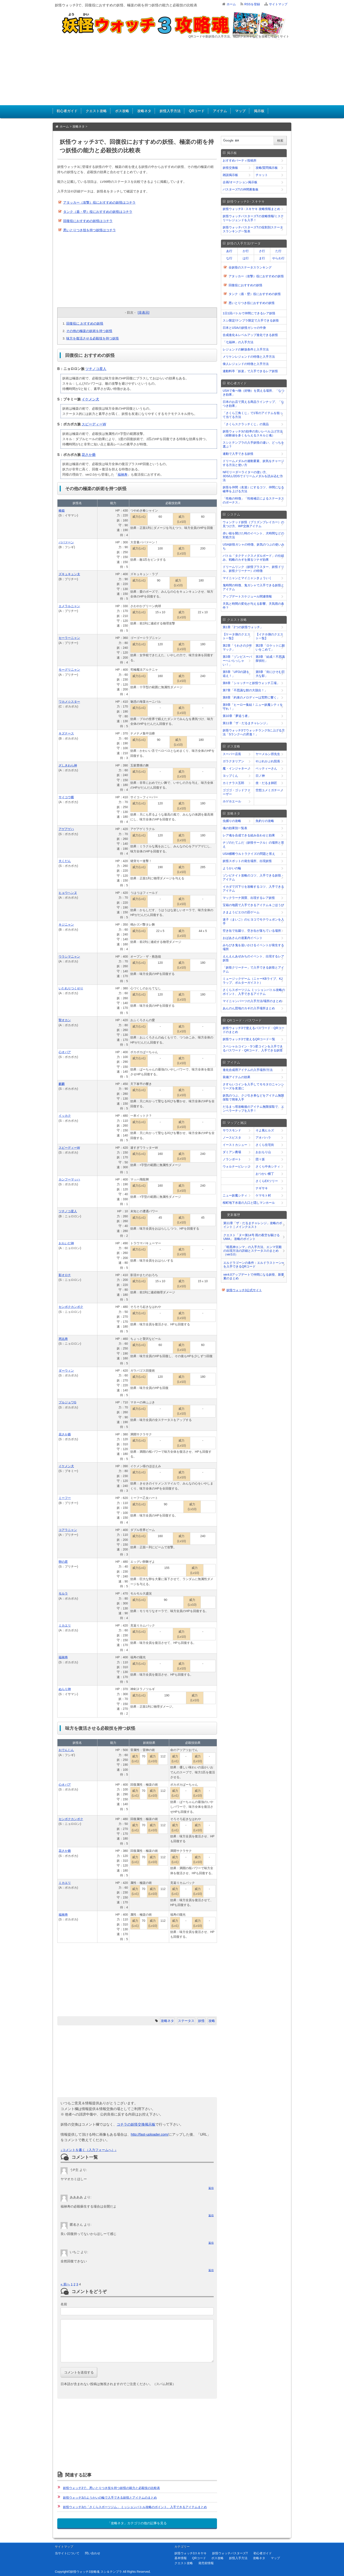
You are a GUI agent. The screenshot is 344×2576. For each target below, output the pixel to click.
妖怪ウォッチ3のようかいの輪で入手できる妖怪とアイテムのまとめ (110, 2497)
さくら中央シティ (268, 1166)
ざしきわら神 (68, 765)
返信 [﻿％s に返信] (211, 2188)
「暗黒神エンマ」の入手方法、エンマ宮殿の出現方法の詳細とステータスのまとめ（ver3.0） (252, 1250)
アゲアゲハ (66, 829)
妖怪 (201, 2021)
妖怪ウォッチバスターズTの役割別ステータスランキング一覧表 (253, 229)
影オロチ (65, 1275)
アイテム (220, 111)
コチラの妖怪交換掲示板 (136, 2124)
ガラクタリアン (233, 761)
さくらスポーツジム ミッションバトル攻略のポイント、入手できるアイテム (254, 992)
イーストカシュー (235, 1145)
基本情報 (180, 2558)
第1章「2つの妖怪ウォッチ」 (243, 627)
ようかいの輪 (232, 868)
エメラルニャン (69, 606)
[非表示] (143, 312)
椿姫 (62, 510)
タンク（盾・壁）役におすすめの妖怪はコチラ (97, 211)
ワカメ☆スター (69, 701)
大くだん (65, 861)
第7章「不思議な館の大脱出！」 (245, 690)
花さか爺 (89, 455)
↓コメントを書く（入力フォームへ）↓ (88, 2150)
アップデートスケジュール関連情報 (247, 596)
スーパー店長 (232, 754)
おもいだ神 (66, 1243)
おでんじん (66, 1750)
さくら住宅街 (265, 1145)
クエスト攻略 (96, 111)
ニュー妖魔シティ (235, 1195)
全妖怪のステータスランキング (250, 267)
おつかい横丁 (265, 1173)
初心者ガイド (66, 111)
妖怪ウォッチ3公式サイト (244, 1290)
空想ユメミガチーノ (269, 790)
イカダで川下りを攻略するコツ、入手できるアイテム (253, 888)
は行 (246, 258)
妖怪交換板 (230, 167)
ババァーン (66, 542)
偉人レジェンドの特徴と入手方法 (246, 364)
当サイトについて (67, 2553)
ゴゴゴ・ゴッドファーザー (236, 792)
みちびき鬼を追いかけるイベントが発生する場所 (253, 947)
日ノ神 (260, 775)
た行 (278, 251)
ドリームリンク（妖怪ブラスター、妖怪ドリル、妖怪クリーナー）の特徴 (253, 568)
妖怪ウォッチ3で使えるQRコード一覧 (249, 1039)
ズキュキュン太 (69, 574)
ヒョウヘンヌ (68, 892)
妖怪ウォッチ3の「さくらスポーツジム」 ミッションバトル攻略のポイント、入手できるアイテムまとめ (135, 2507)
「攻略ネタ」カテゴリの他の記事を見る (137, 2523)
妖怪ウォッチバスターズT (230, 2553)
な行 (229, 258)
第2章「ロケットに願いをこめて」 (270, 647)
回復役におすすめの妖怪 (245, 285)
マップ (240, 111)
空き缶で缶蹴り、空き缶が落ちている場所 (252, 930)
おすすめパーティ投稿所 (239, 160)
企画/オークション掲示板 (240, 182)
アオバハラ (263, 1137)
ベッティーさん (266, 768)
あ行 (229, 251)
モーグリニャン (69, 669)
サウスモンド (232, 1130)
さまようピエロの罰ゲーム (241, 912)
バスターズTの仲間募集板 (240, 189)
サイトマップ (278, 4)
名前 (64, 2304)
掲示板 (259, 111)
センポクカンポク (71, 1306)
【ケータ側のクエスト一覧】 (236, 636)
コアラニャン (68, 1530)
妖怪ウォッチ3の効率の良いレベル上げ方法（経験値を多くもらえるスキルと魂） (253, 433)
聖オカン (65, 1020)
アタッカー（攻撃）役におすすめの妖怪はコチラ (99, 202)
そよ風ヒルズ (265, 1130)
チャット (262, 175)
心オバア (65, 1052)
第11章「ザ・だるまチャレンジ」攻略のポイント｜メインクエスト (252, 1224)
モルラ (63, 1593)
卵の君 (63, 1561)
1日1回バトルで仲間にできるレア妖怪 (249, 313)
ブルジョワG (67, 1402)
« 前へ (65, 2284)
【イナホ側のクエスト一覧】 (269, 636)
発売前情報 (206, 2563)
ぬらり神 (65, 1689)
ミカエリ (65, 1625)
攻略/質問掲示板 (267, 167)
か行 (246, 251)
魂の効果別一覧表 (235, 828)
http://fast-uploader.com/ (149, 2134)
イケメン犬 (90, 399)
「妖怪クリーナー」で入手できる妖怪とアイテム (253, 969)
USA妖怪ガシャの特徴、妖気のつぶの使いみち (253, 546)
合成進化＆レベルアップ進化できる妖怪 (250, 335)
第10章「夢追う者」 (237, 716)
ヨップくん (230, 775)
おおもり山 (263, 1152)
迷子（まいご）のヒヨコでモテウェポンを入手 (253, 921)
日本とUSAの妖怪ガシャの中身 (244, 327)
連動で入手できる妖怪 (238, 453)
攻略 (211, 2021)
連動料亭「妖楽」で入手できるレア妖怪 (250, 371)
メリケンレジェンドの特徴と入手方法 (249, 356)
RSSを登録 (252, 4)
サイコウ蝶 (66, 797)
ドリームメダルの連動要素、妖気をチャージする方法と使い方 (253, 463)
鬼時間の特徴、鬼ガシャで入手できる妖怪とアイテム (253, 587)
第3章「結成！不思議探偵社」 (270, 658)
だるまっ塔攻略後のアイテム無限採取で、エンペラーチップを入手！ (253, 1108)
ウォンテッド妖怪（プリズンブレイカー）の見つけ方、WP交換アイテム (253, 524)
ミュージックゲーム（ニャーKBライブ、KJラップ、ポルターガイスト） (253, 980)
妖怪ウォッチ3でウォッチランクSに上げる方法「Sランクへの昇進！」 (254, 732)
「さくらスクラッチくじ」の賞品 (246, 424)
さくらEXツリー (267, 1181)
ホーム (231, 4)
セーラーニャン (69, 638)
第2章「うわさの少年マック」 (237, 647)
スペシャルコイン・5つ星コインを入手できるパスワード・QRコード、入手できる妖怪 (253, 1048)
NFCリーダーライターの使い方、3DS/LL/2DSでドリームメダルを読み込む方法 (253, 476)
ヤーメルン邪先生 (268, 754)
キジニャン (66, 924)
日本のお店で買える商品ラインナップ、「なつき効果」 (253, 403)
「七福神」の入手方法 (238, 342)
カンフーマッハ (69, 1179)
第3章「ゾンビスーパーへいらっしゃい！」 (237, 660)
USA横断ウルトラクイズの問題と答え (249, 853)
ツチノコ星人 (95, 369)
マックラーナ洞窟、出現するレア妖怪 (249, 898)
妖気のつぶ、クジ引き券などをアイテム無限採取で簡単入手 (253, 1097)
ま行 (262, 258)
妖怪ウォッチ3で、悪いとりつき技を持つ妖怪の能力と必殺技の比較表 (111, 2488)
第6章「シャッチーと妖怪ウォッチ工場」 (251, 683)
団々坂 (260, 1159)
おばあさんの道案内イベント (243, 938)
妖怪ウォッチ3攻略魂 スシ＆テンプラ (96, 2571)
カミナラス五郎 (233, 783)
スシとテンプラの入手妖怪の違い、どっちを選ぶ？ (253, 444)
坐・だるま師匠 (266, 783)
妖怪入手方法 (170, 111)
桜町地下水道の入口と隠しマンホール (249, 1202)
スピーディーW (94, 424)
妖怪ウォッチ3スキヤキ (190, 2553)
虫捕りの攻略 (232, 821)
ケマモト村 (263, 1195)
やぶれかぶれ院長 (268, 761)
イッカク (65, 1115)
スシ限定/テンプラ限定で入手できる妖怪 (251, 320)
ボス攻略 (122, 111)
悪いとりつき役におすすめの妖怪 (252, 303)
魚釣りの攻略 (265, 821)
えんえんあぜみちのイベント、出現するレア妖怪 (253, 958)
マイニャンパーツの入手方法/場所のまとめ (252, 1001)
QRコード (196, 111)
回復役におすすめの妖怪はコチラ (88, 221)
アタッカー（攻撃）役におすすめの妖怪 (256, 276)
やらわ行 (278, 258)
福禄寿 (122, 474)
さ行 (262, 251)
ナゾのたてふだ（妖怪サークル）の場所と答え (253, 844)
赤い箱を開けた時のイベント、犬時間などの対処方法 (253, 535)
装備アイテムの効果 (236, 1077)
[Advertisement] (172, 72)
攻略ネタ (144, 111)
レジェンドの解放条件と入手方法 (246, 349)
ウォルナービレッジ (236, 1166)
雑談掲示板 (230, 175)
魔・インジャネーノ (236, 768)
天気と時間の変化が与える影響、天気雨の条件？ (253, 605)
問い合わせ (92, 2553)
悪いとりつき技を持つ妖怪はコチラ (89, 230)
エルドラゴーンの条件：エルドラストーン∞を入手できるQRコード (253, 1264)
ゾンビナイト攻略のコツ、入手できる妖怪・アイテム (253, 877)
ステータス (186, 2021)
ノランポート (232, 1159)
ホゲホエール (232, 801)
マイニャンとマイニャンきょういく (247, 578)
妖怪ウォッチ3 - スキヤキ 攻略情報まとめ (251, 209)
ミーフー (65, 1498)
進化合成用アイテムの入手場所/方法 (248, 1070)
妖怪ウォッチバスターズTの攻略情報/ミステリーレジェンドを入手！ (253, 218)
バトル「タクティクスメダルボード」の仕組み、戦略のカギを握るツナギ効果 (253, 557)
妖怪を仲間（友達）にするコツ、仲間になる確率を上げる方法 (253, 489)
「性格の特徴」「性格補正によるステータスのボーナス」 (253, 500)
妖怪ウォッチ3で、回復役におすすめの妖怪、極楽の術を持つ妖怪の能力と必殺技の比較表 (126, 5)
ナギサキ (262, 1188)
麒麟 (62, 1084)
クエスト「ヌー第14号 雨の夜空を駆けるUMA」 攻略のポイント (251, 1237)
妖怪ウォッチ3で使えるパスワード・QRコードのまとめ (253, 1030)
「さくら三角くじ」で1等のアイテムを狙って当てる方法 (253, 415)
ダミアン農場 (232, 1152)
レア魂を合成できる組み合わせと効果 (249, 835)
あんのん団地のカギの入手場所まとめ (249, 1008)
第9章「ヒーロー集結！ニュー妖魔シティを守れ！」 (253, 706)
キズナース (66, 733)
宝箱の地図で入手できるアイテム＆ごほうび (253, 905)
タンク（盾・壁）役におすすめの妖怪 (255, 294)
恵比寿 (63, 1338)
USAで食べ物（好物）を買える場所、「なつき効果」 (253, 392)
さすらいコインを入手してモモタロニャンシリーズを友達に (253, 1086)
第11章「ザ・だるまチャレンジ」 (246, 723)
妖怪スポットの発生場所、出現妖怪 (247, 861)
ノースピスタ (232, 1137)
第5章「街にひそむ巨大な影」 (270, 673)
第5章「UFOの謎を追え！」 (236, 673)
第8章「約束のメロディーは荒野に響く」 (251, 697)
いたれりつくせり (71, 988)
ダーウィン (66, 1370)
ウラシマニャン (69, 956)
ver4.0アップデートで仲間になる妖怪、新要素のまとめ (253, 1276)
